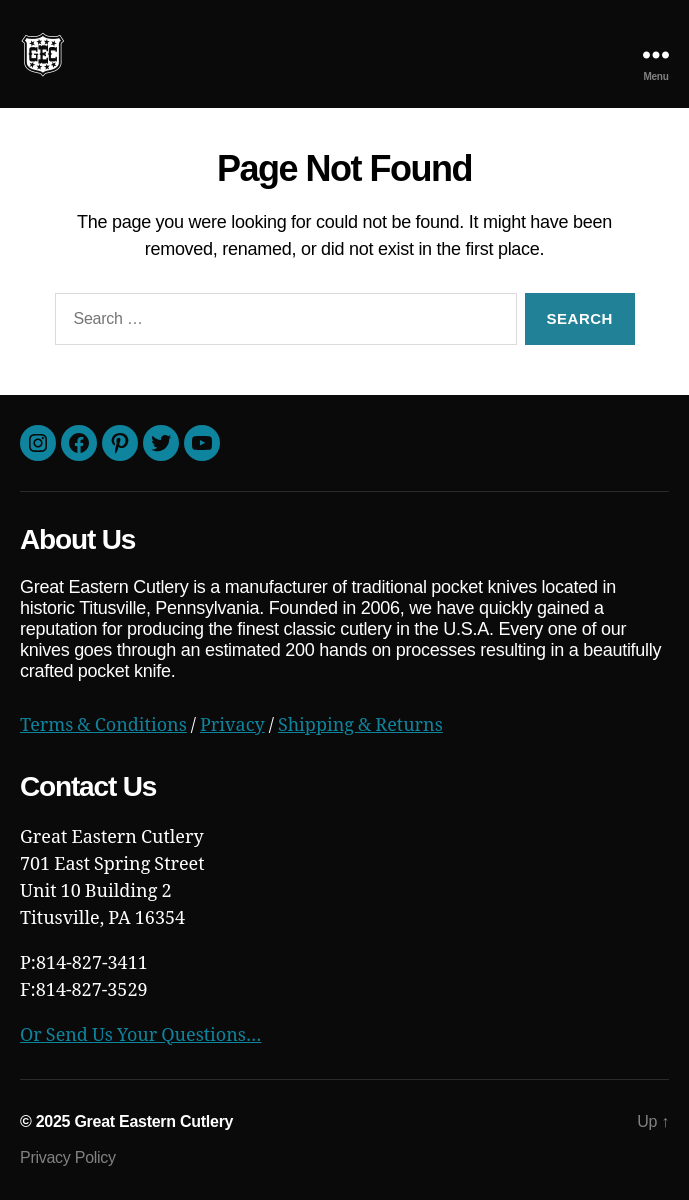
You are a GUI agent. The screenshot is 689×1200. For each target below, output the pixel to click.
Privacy (232, 725)
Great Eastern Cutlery (153, 1121)
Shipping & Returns (360, 725)
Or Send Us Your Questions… (140, 1035)
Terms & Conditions (103, 725)
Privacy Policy (68, 1157)
